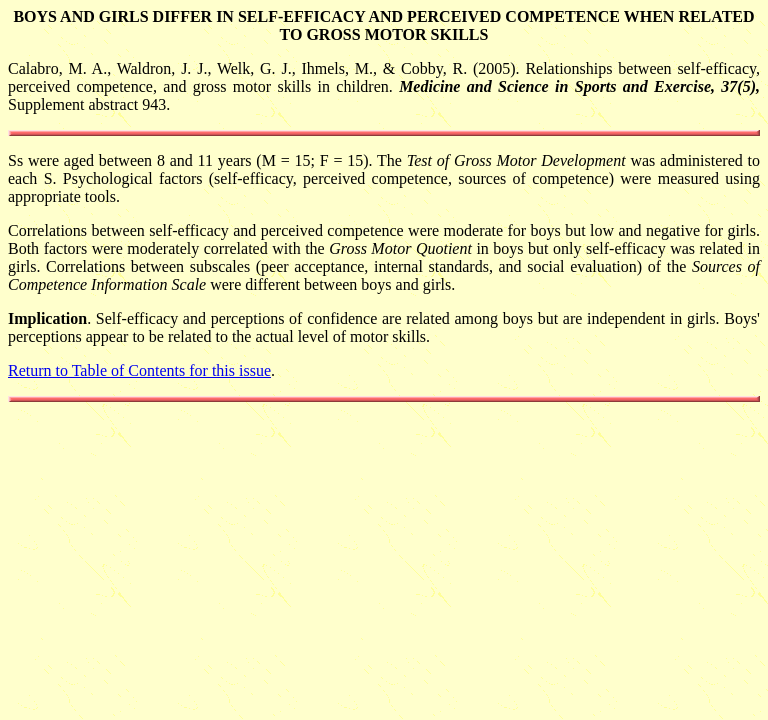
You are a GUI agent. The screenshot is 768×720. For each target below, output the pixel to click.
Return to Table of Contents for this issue (139, 370)
